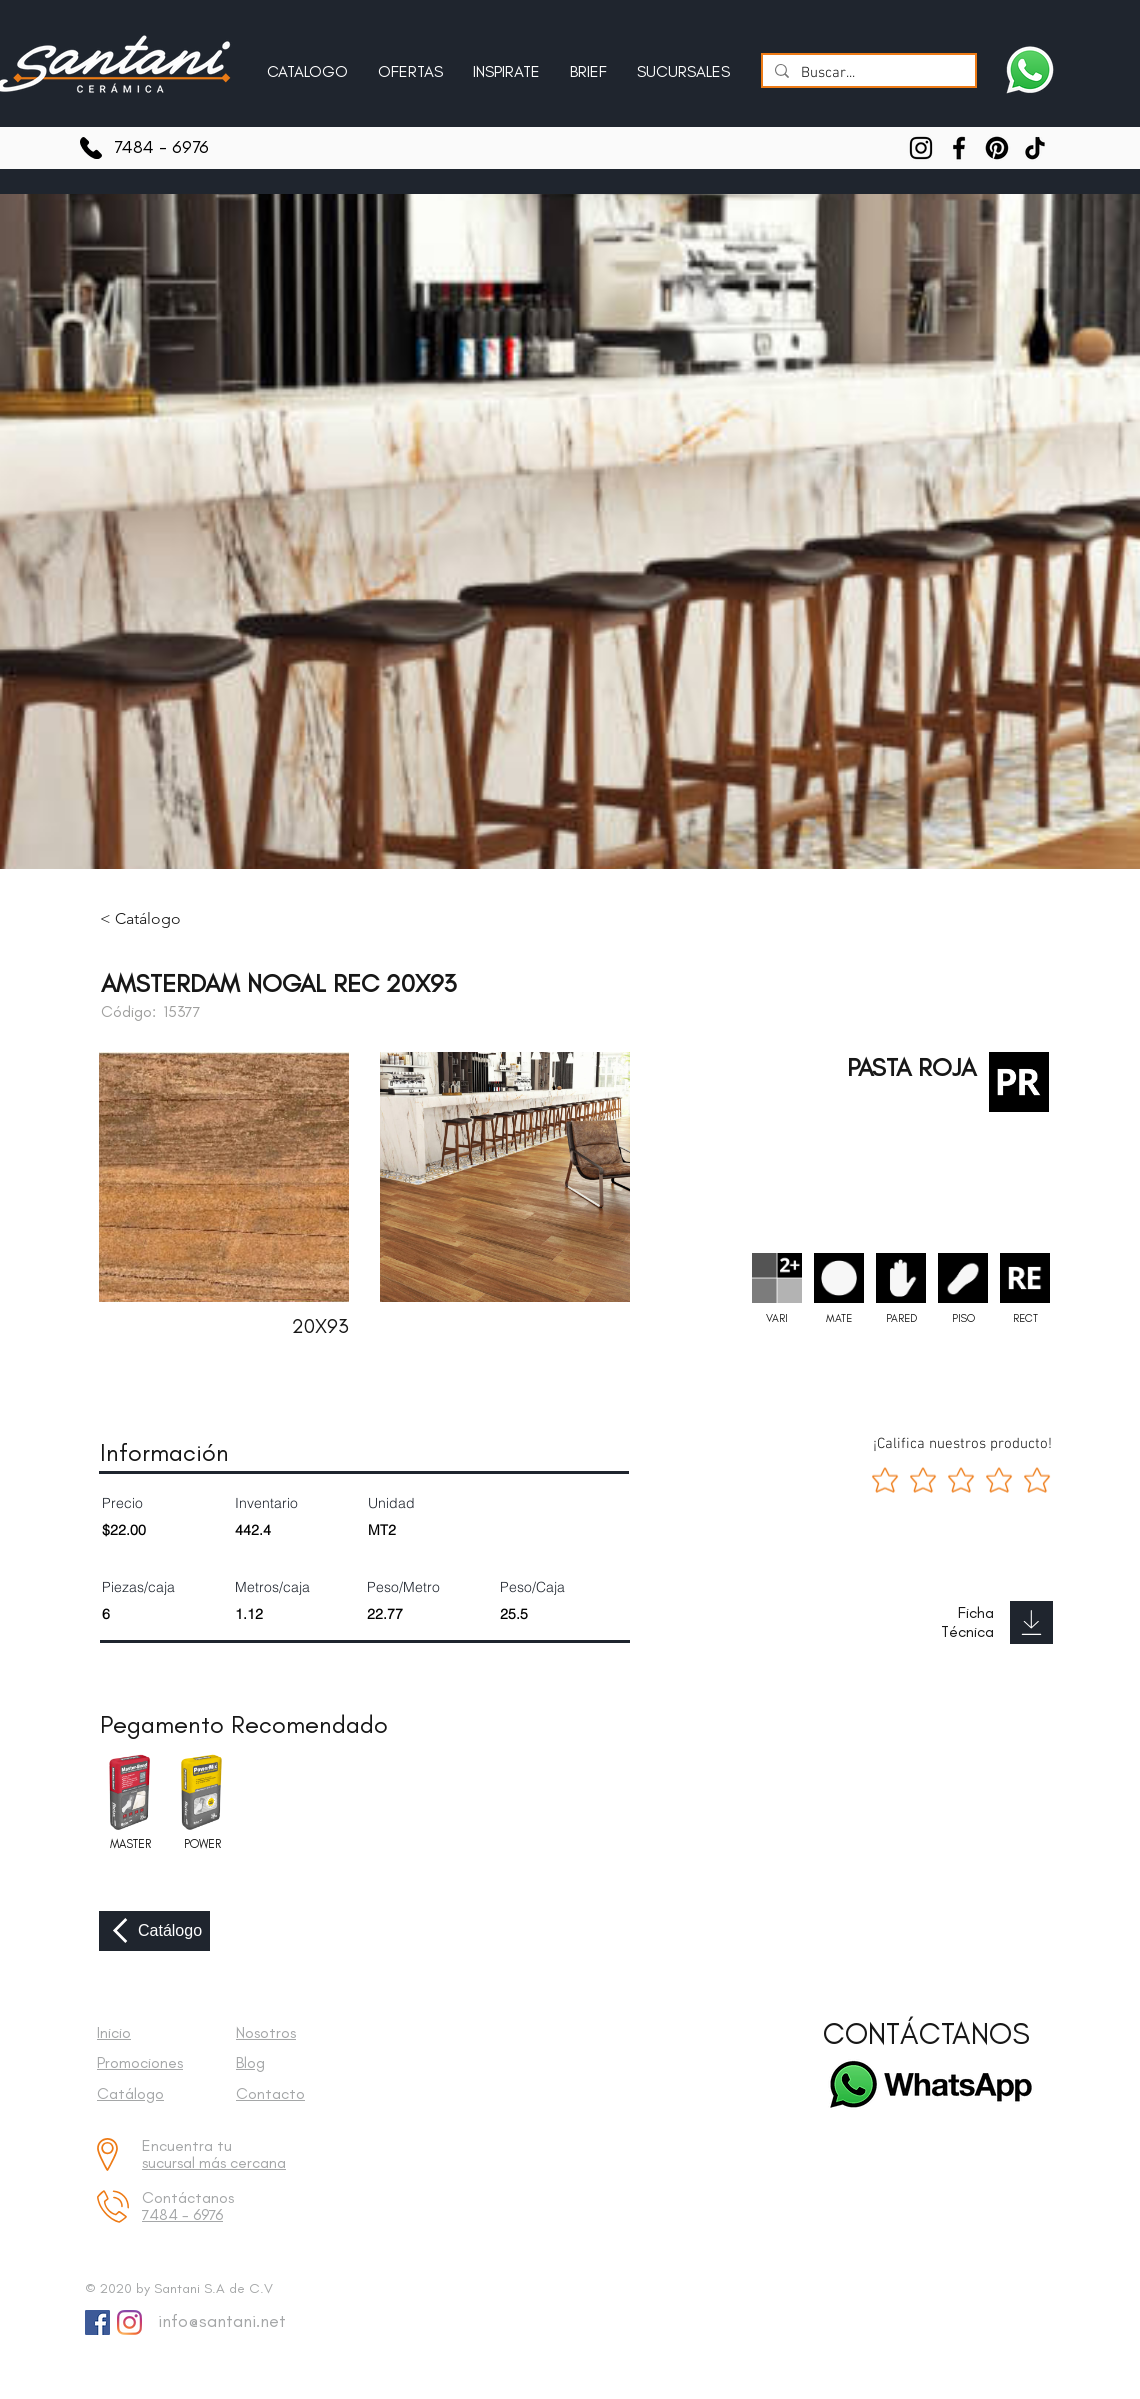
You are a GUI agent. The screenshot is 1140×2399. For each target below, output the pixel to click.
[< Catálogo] (155, 919)
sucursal (170, 2162)
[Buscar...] (867, 73)
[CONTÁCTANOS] (926, 2034)
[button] (506, 63)
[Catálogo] (154, 1931)
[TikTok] (1035, 148)
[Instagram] (921, 148)
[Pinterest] (997, 148)
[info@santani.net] (217, 2322)
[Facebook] (959, 148)
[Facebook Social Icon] (97, 2322)
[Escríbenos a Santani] (1030, 70)
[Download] (1031, 1622)
